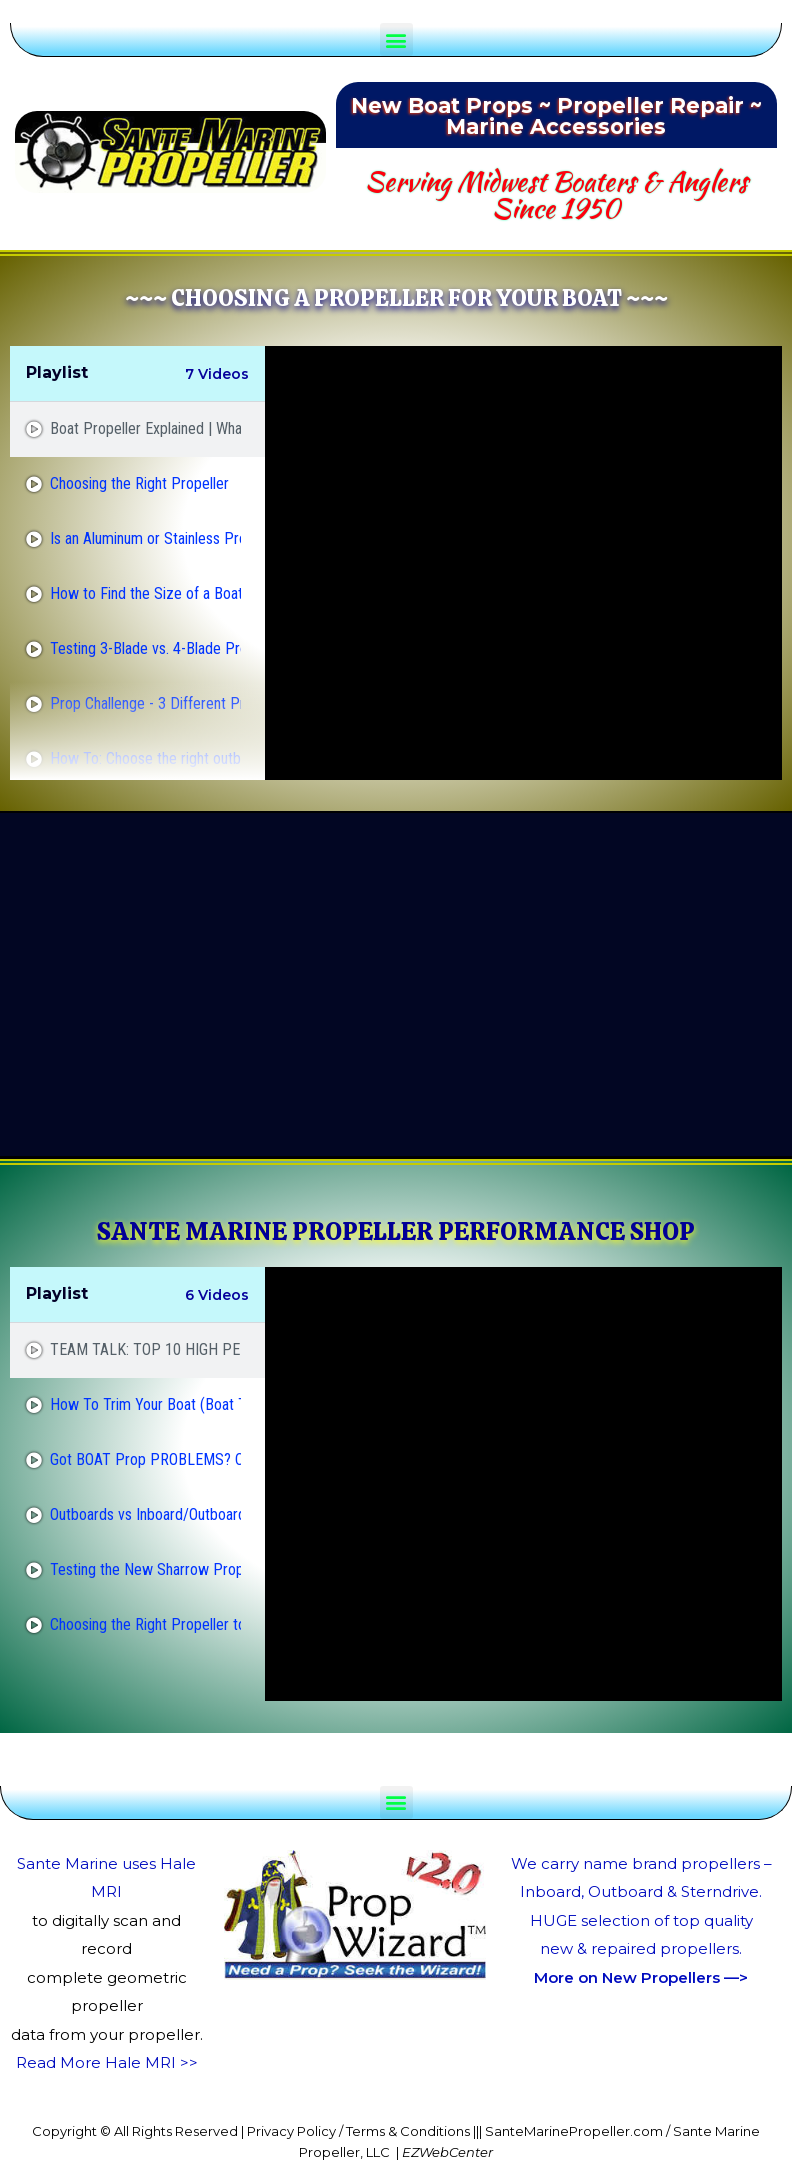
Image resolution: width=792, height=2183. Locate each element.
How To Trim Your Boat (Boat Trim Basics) (145, 1404)
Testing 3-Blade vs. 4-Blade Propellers (145, 648)
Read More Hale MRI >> (107, 2062)
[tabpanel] (523, 563)
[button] (396, 39)
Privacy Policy (291, 2131)
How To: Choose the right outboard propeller (145, 758)
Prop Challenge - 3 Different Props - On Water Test (145, 703)
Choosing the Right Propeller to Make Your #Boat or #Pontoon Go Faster (145, 1624)
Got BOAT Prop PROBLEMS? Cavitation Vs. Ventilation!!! (145, 1459)
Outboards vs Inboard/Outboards (145, 1514)
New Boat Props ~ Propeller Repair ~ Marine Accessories (556, 116)
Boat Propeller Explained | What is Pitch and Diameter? (145, 428)
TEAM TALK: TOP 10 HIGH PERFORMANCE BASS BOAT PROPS (145, 1349)
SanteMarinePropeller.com (574, 2131)
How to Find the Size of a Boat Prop (145, 593)
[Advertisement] (356, 985)
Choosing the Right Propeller (139, 483)
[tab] (137, 429)
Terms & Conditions (408, 2131)
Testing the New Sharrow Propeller (145, 1569)
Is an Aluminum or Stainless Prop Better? (145, 538)
